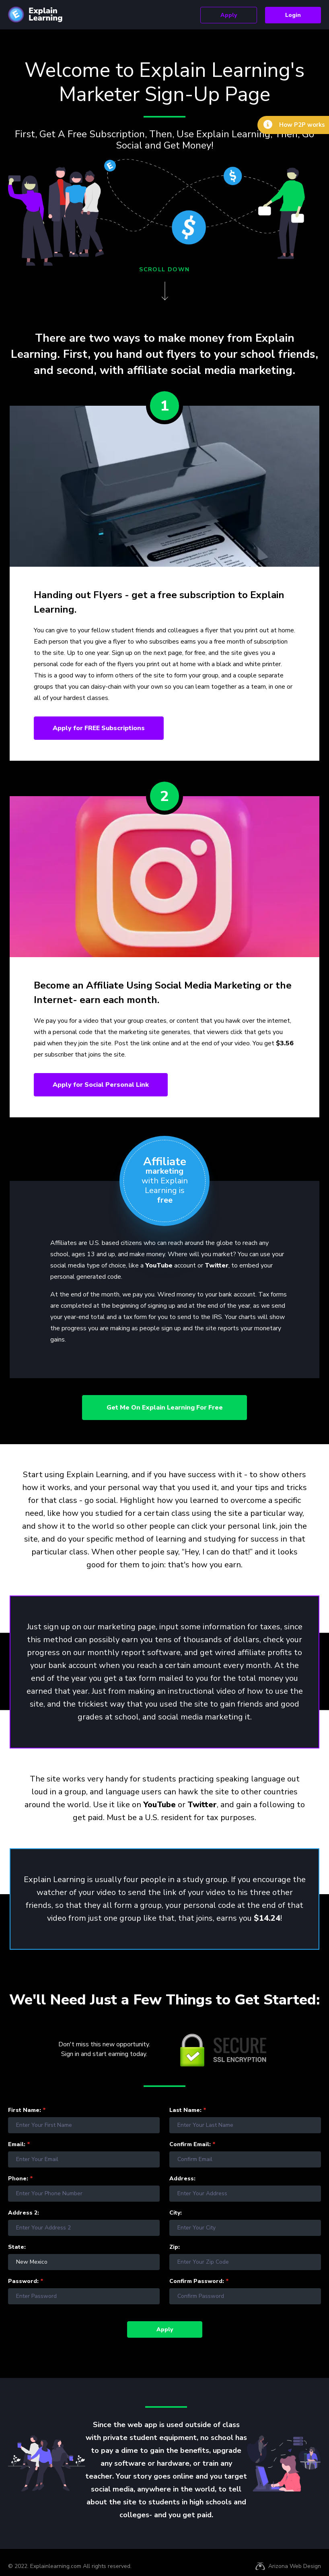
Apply (215, 15)
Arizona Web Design (294, 2569)
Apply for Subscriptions (103, 728)
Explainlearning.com (55, 2569)
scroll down (164, 269)
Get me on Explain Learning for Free (165, 1410)
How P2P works (299, 125)
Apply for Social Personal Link (105, 1087)
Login (288, 15)
